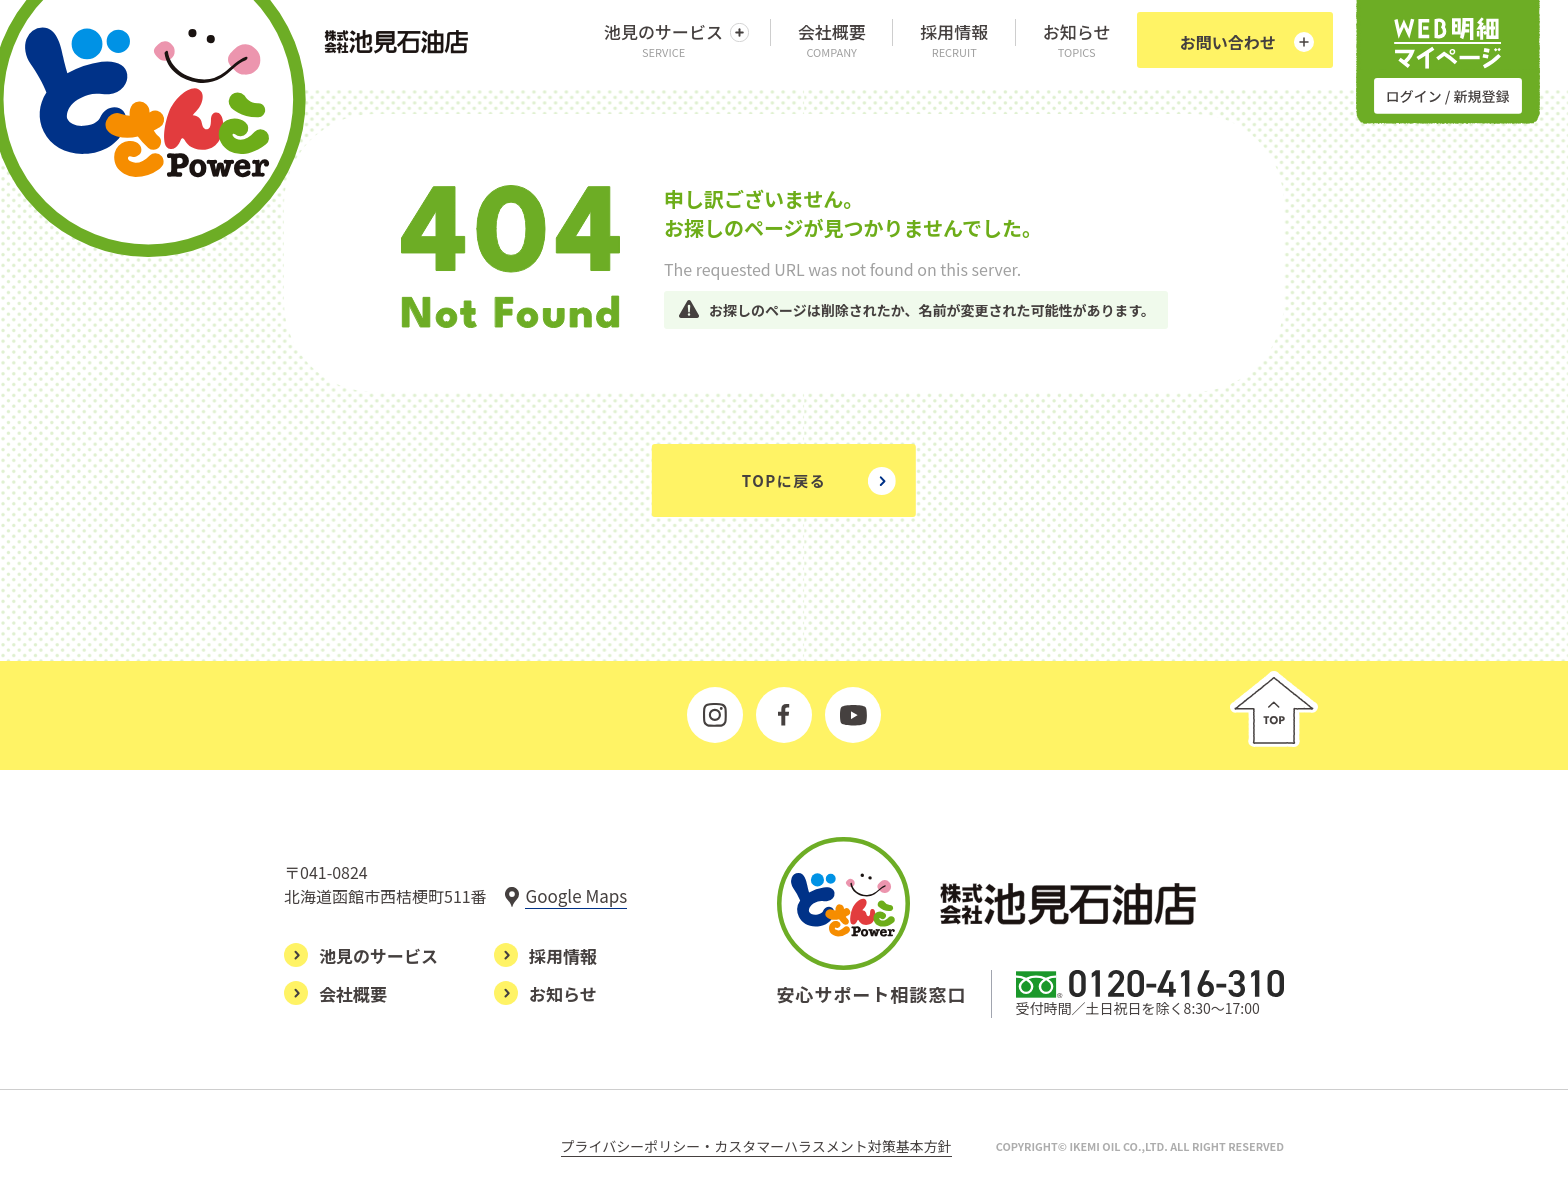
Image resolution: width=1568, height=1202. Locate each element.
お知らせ (1076, 39)
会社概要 (832, 39)
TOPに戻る (784, 480)
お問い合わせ (1228, 42)
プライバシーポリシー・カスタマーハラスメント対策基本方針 (756, 1146)
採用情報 (954, 39)
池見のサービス (663, 39)
